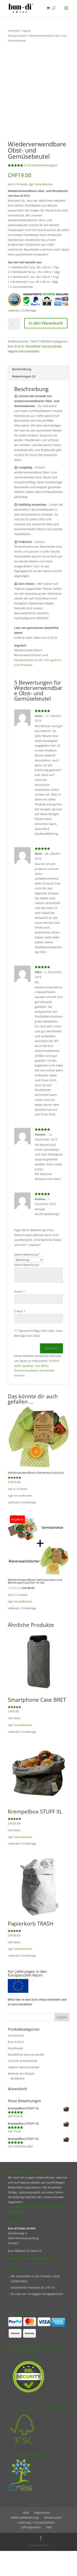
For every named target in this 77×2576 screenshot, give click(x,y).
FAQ (49, 2552)
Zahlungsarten (31, 2552)
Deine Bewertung (27, 1280)
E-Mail (19, 1336)
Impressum (42, 2538)
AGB (26, 2538)
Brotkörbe (17, 2103)
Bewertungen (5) (24, 401)
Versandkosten (43, 209)
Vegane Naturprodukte (23, 376)
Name (19, 1317)
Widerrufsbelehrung (25, 2543)
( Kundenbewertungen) (40, 190)
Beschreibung (21, 394)
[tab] (39, 394)
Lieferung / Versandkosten (36, 2547)
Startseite (14, 30)
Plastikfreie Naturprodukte (43, 371)
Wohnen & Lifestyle (21, 2099)
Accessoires (16, 2060)
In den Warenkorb (46, 348)
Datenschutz (53, 2543)
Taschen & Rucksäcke (22, 2086)
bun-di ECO (16, 371)
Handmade (15, 2073)
